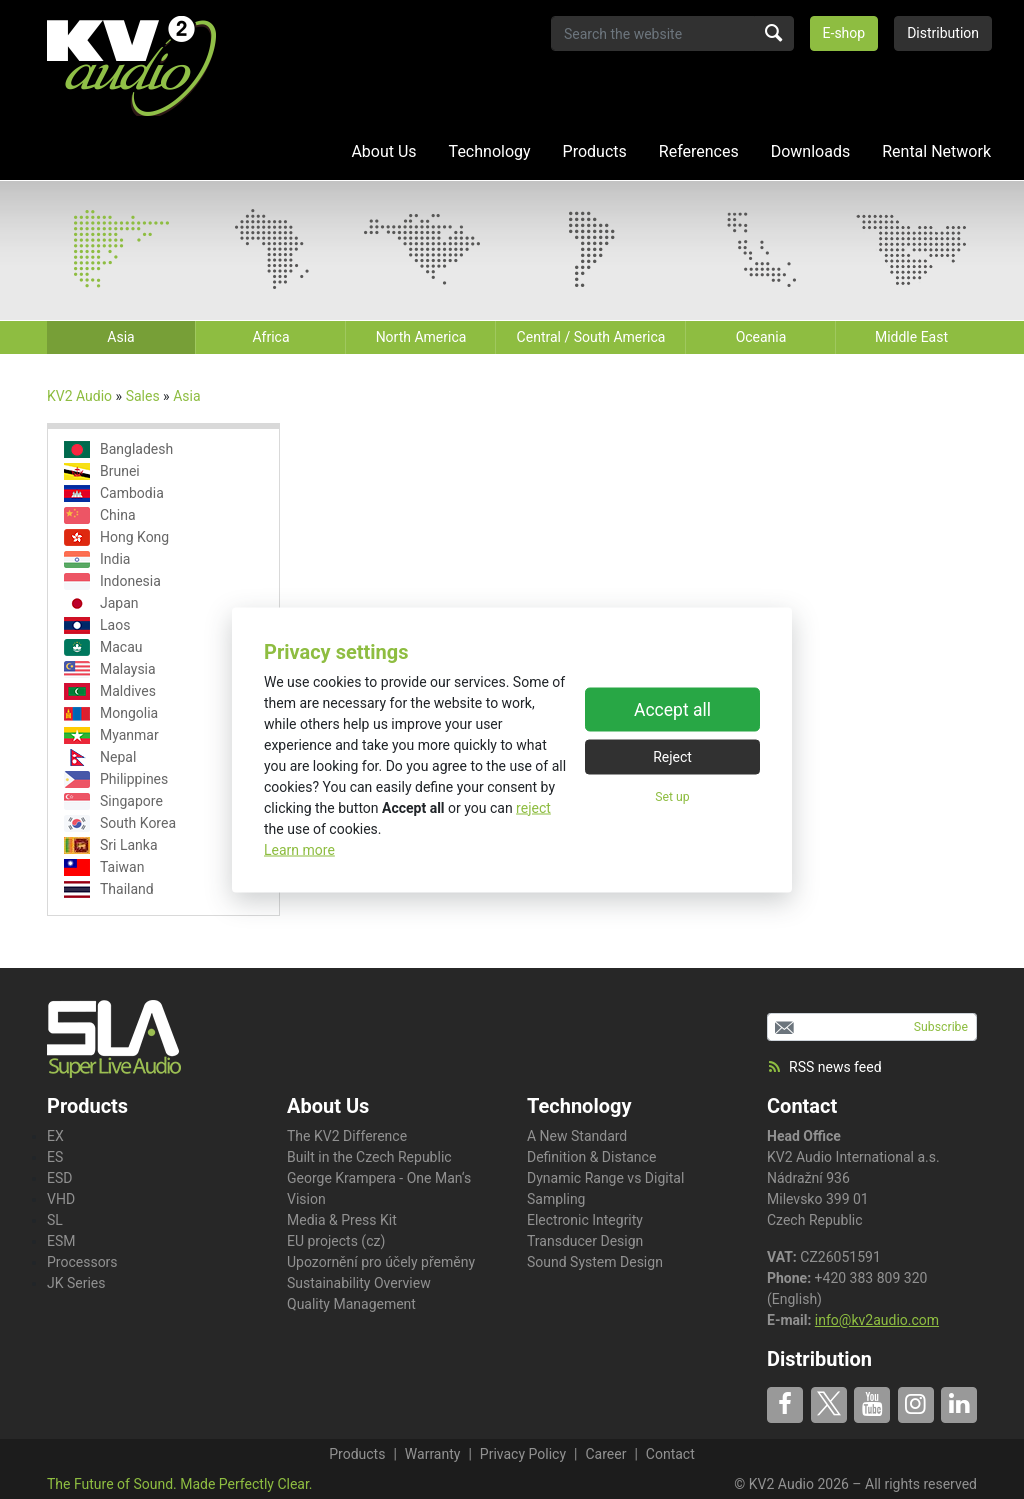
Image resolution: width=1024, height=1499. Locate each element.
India (97, 559)
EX (55, 1136)
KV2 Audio (79, 396)
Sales (143, 396)
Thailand (109, 889)
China (100, 515)
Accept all (672, 710)
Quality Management (351, 1304)
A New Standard (577, 1136)
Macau (103, 647)
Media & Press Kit (342, 1220)
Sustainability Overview (359, 1283)
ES (55, 1157)
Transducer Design (585, 1241)
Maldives (110, 691)
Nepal (100, 757)
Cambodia (114, 493)
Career (605, 1454)
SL (55, 1220)
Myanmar (111, 735)
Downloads (810, 151)
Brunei (102, 471)
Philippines (116, 779)
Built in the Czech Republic (369, 1157)
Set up (672, 797)
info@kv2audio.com (877, 1320)
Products (595, 151)
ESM (61, 1241)
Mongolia (111, 713)
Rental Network (936, 151)
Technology (490, 151)
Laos (97, 625)
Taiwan (104, 867)
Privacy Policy (523, 1454)
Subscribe (941, 1027)
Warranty (433, 1454)
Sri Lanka (111, 845)
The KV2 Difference (347, 1136)
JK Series (76, 1283)
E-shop (844, 33)
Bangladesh (118, 449)
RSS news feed (824, 1067)
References (699, 151)
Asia (186, 396)
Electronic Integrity (585, 1220)
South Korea (120, 823)
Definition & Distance (591, 1157)
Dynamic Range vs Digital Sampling (605, 1188)
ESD (59, 1178)
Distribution (943, 33)
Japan (101, 603)
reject (533, 807)
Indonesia (112, 581)
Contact (802, 1106)
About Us (383, 151)
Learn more (299, 849)
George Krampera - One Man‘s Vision (379, 1188)
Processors (82, 1262)
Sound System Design (595, 1262)
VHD (61, 1199)
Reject (672, 757)
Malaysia (110, 669)
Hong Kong (116, 537)
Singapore (113, 801)
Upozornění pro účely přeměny (381, 1262)
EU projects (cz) (336, 1241)
